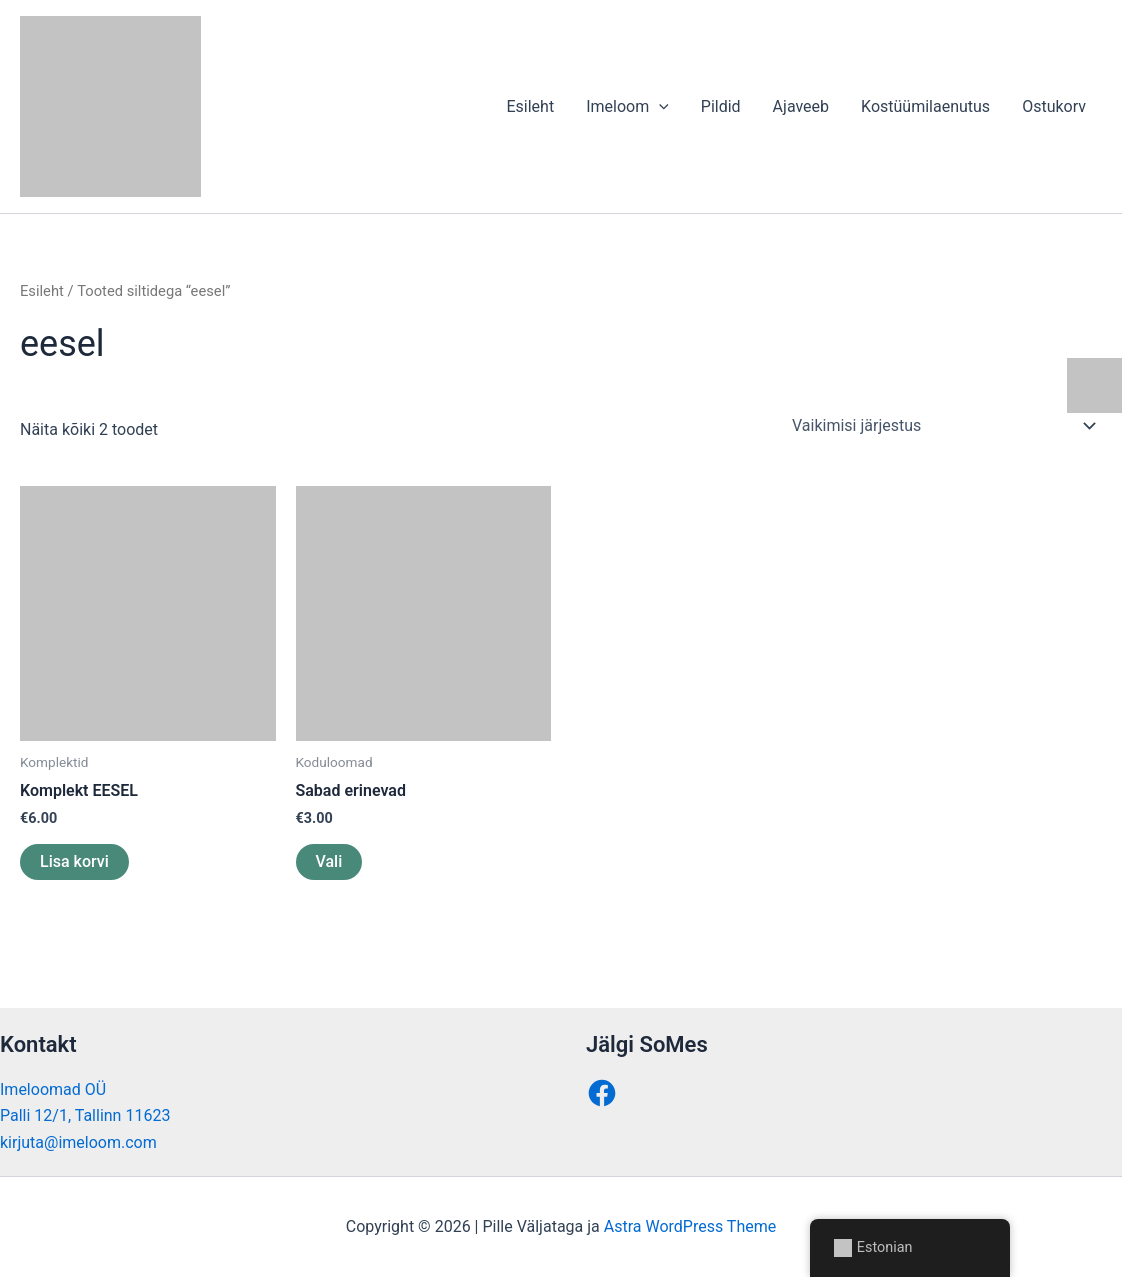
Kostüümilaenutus (925, 106)
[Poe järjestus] (943, 426)
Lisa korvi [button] (74, 861)
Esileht (530, 106)
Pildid (721, 106)
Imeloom (627, 107)
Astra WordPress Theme (690, 1226)
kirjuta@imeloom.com (78, 1142)
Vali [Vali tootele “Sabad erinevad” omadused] (329, 861)
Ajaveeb (801, 106)
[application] (659, 107)
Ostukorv (1054, 106)
